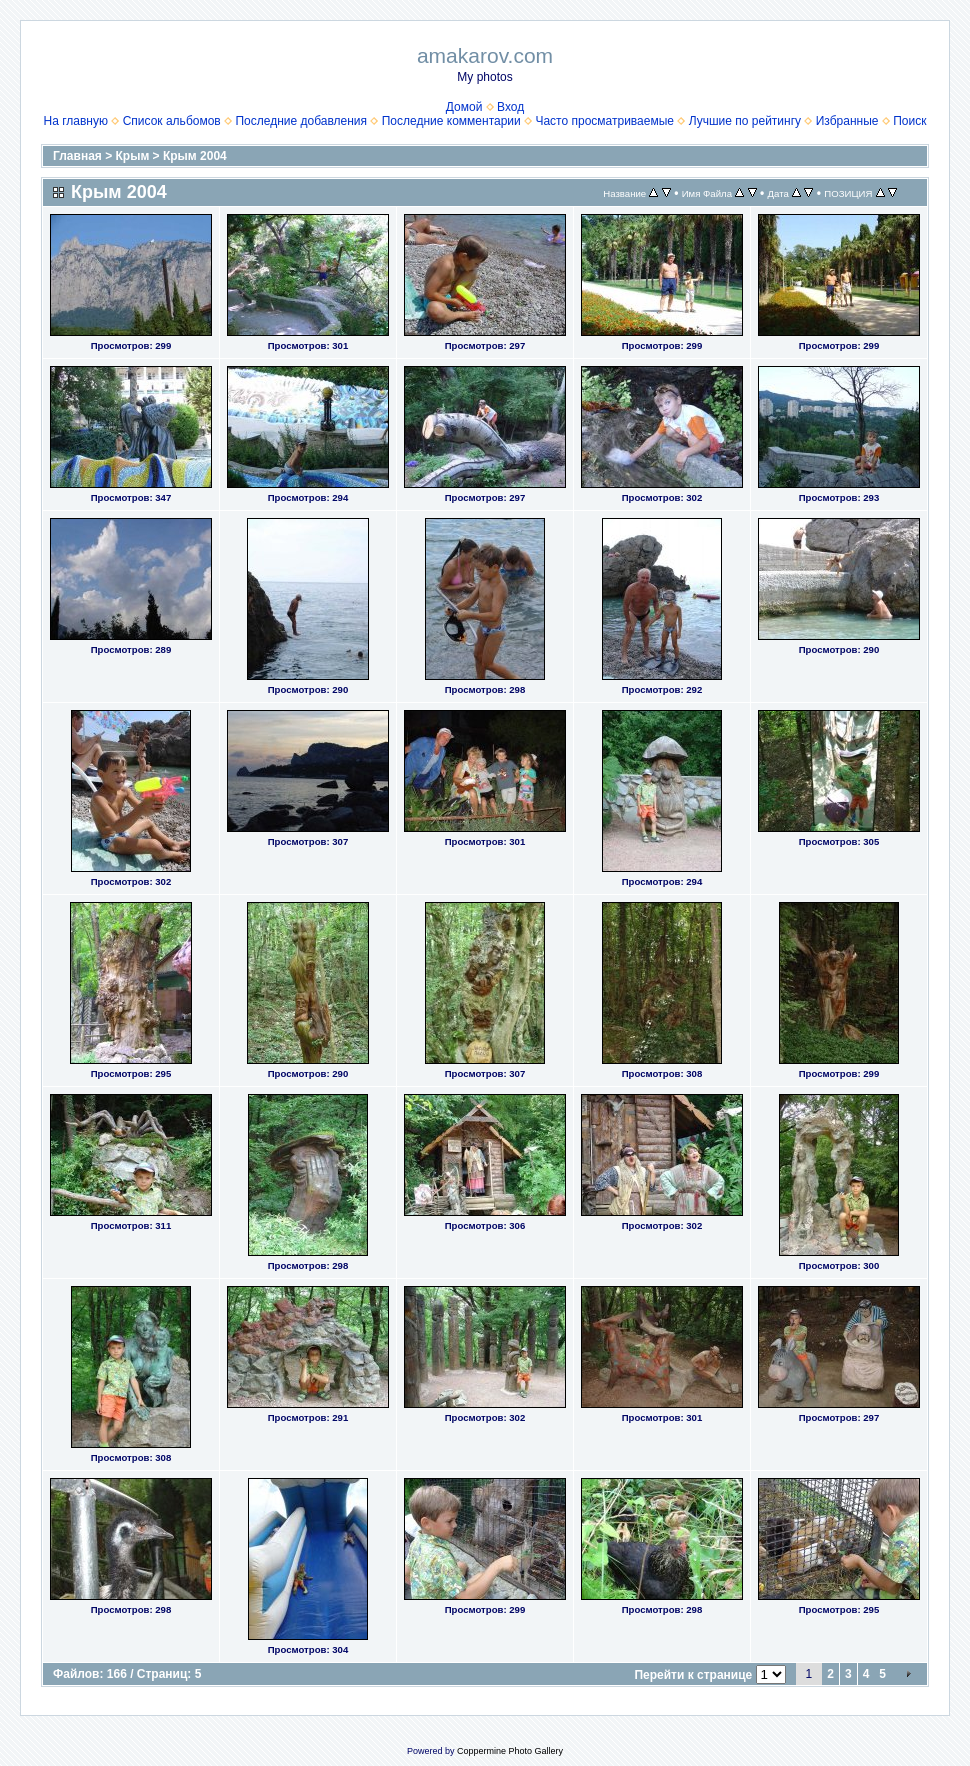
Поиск (909, 121)
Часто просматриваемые (604, 121)
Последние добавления (301, 121)
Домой (464, 107)
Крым (133, 156)
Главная (77, 156)
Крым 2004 (195, 156)
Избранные (847, 121)
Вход (510, 107)
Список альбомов (172, 121)
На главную (76, 121)
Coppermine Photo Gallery (510, 1751)
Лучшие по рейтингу (745, 121)
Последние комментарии (451, 121)
